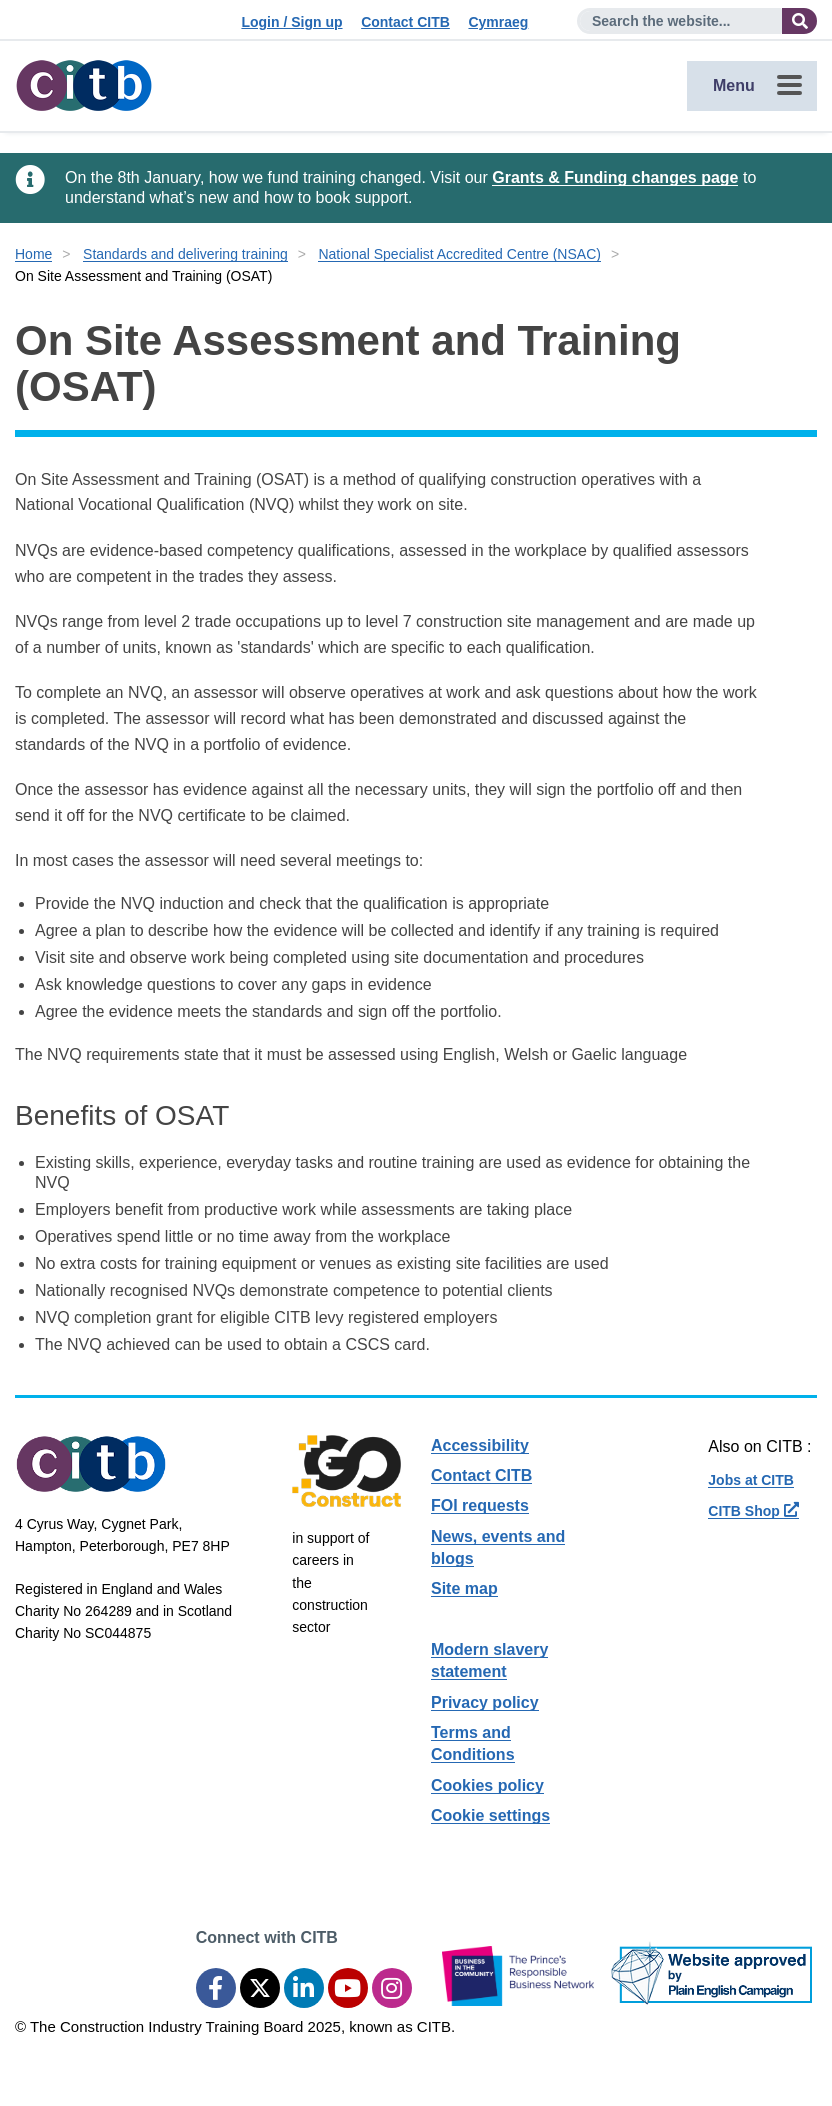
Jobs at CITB (751, 1480)
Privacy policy (485, 1702)
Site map (464, 1588)
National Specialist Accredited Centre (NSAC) (459, 254)
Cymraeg (498, 22)
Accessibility (480, 1445)
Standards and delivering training (185, 254)
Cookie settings (490, 1815)
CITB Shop (753, 1511)
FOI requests (480, 1505)
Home (33, 254)
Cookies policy (487, 1785)
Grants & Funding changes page (615, 177)
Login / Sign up (291, 22)
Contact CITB (405, 22)
